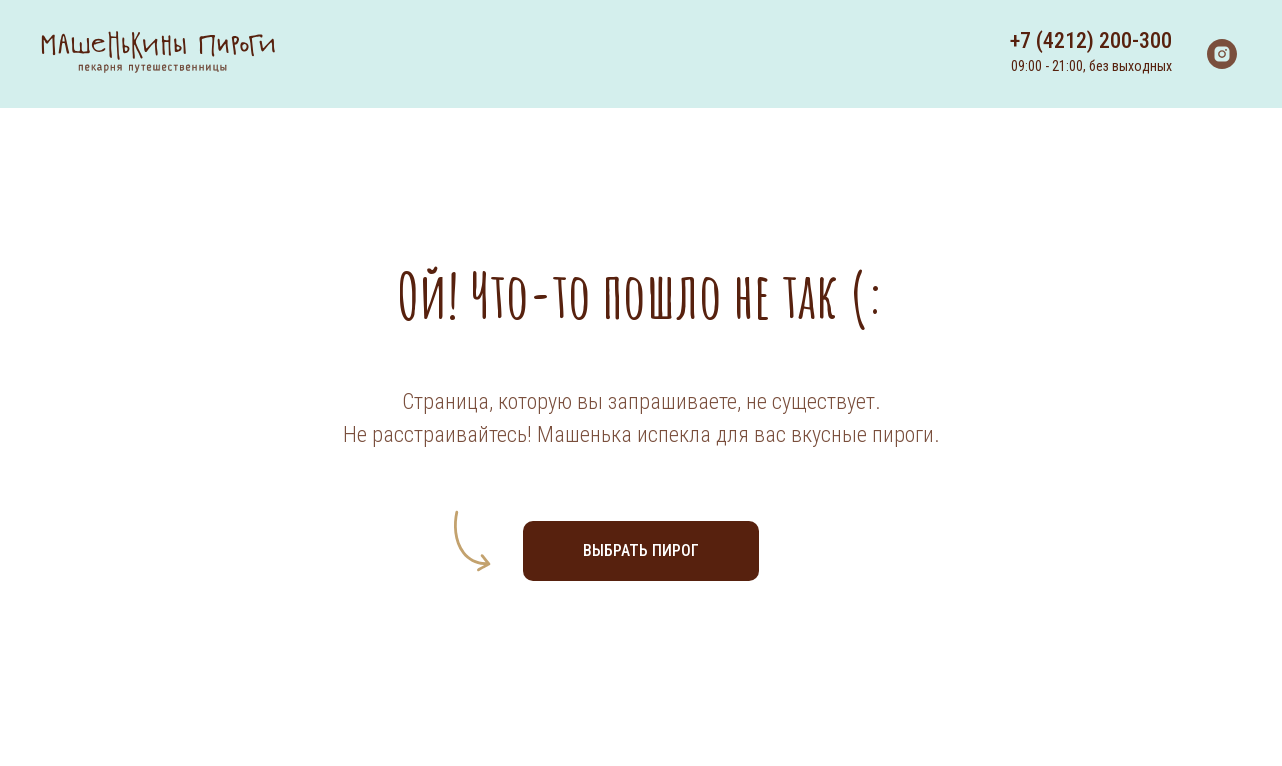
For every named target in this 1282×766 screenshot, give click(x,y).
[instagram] (1222, 54)
